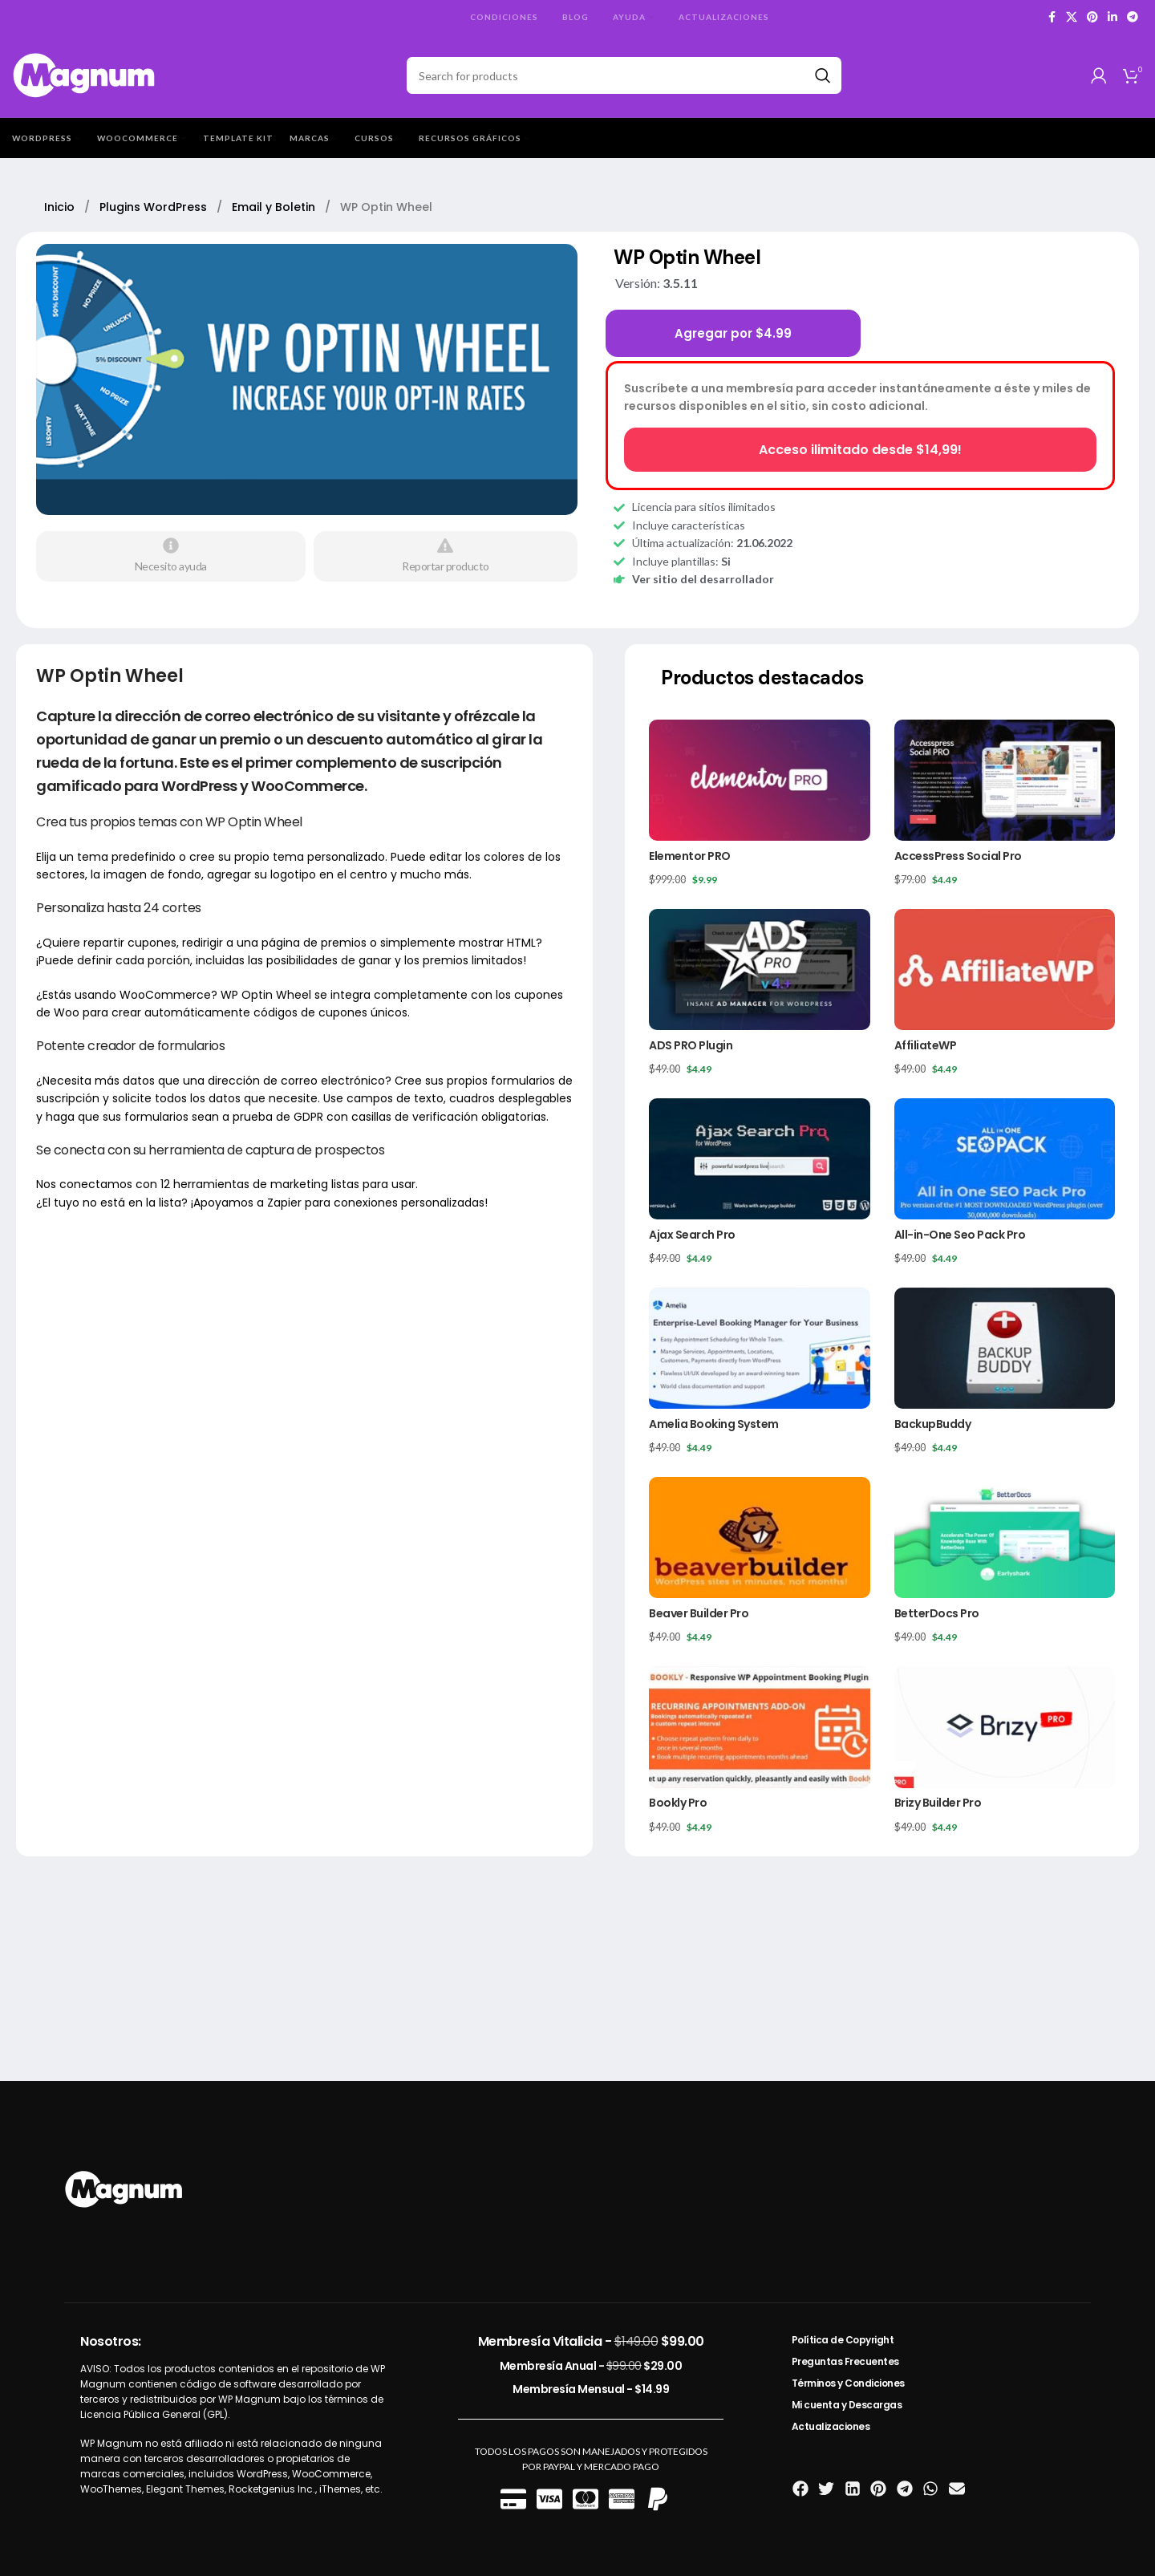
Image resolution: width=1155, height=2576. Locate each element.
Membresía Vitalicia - (591, 2341)
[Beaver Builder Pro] (759, 1537)
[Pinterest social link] (1092, 17)
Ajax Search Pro (692, 1235)
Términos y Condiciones (848, 2383)
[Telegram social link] (1132, 17)
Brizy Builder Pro (938, 1803)
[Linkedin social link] (1112, 17)
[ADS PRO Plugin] (759, 969)
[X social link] (1071, 17)
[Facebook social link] (1051, 17)
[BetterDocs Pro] (1004, 1537)
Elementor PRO (690, 856)
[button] (801, 2489)
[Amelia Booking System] (759, 1348)
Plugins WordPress (154, 207)
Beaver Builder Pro (698, 1613)
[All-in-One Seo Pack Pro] (1004, 1158)
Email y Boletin (275, 207)
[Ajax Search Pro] (759, 1158)
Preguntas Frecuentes (845, 2361)
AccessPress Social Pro (958, 856)
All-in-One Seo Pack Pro (960, 1235)
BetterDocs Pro (936, 1613)
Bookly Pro (678, 1803)
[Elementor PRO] (759, 780)
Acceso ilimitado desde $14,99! (860, 449)
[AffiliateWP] (1004, 969)
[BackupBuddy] (1004, 1348)
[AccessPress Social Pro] (1004, 780)
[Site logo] (84, 74)
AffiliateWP (925, 1045)
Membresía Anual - (591, 2366)
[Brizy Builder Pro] (1004, 1726)
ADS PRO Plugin (690, 1045)
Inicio (61, 207)
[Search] (624, 75)
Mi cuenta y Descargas (847, 2405)
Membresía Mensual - (591, 2389)
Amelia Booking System (714, 1424)
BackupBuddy (932, 1424)
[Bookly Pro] (759, 1726)
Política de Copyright (843, 2340)
